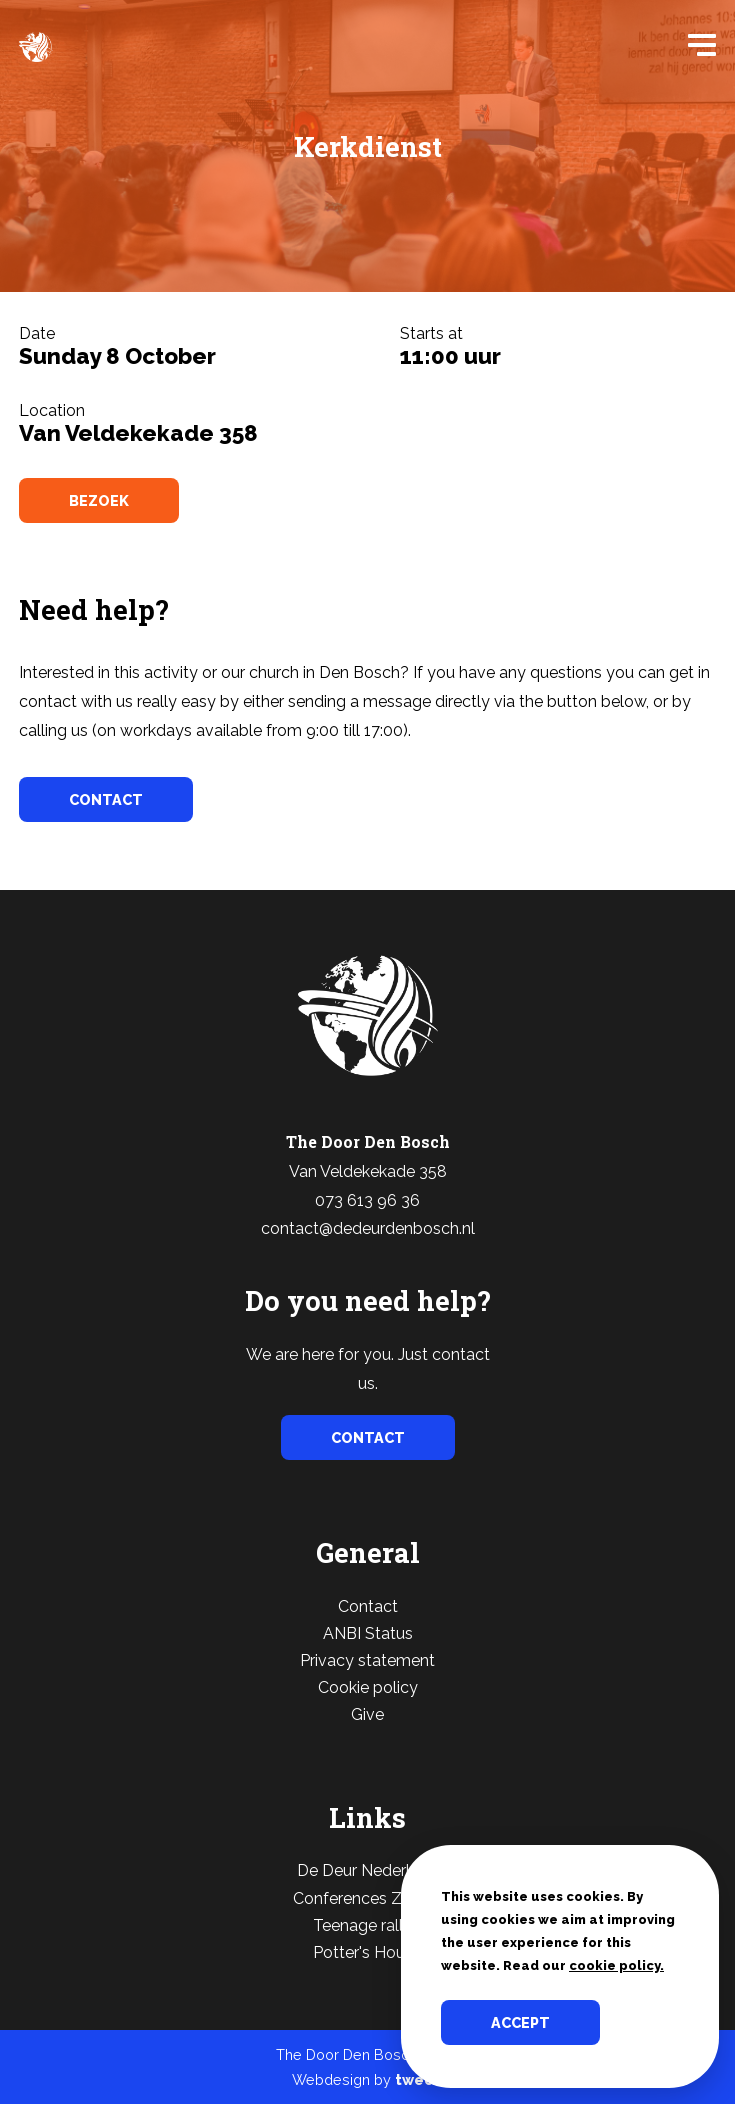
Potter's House (367, 1952)
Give (367, 1714)
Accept (520, 2022)
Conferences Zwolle (367, 1898)
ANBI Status (368, 1633)
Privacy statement (367, 1660)
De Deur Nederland (367, 1870)
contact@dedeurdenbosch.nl (368, 1228)
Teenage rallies (368, 1925)
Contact (368, 1606)
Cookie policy (368, 1687)
